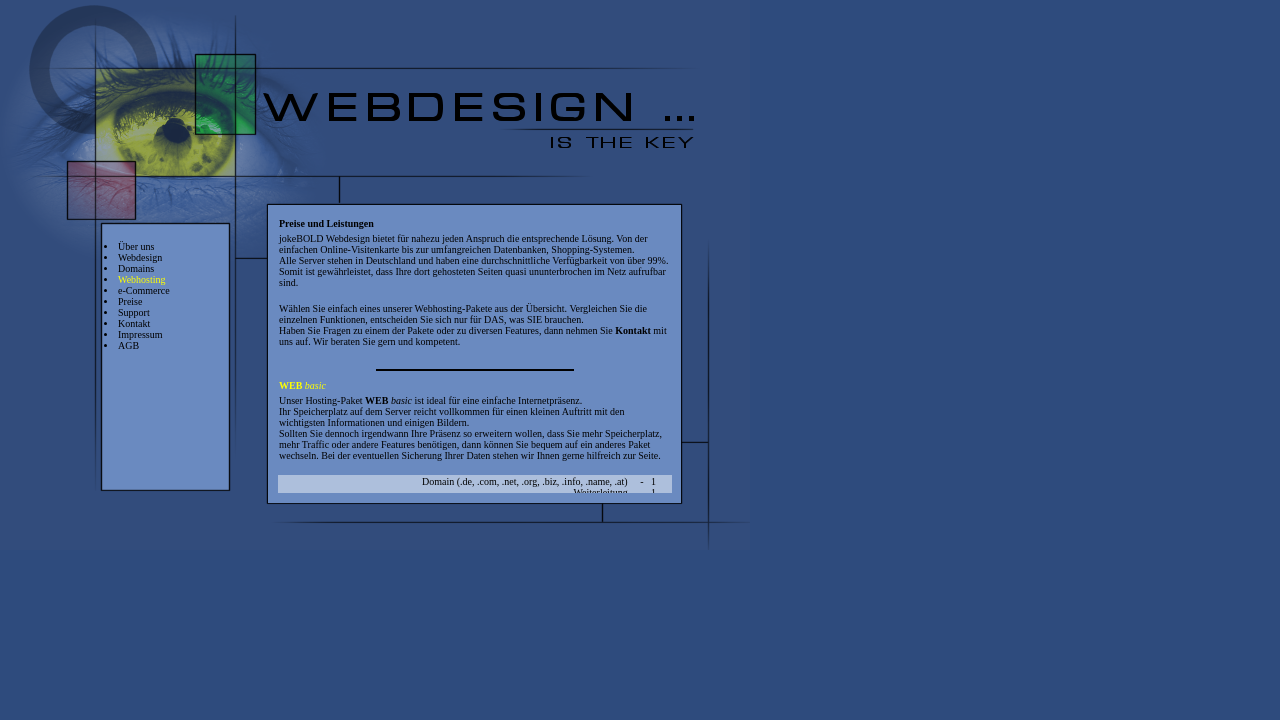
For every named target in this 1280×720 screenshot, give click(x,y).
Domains (136, 268)
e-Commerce (144, 290)
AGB (128, 345)
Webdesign (140, 257)
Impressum (140, 334)
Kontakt (134, 323)
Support (134, 312)
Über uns (136, 246)
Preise (130, 301)
